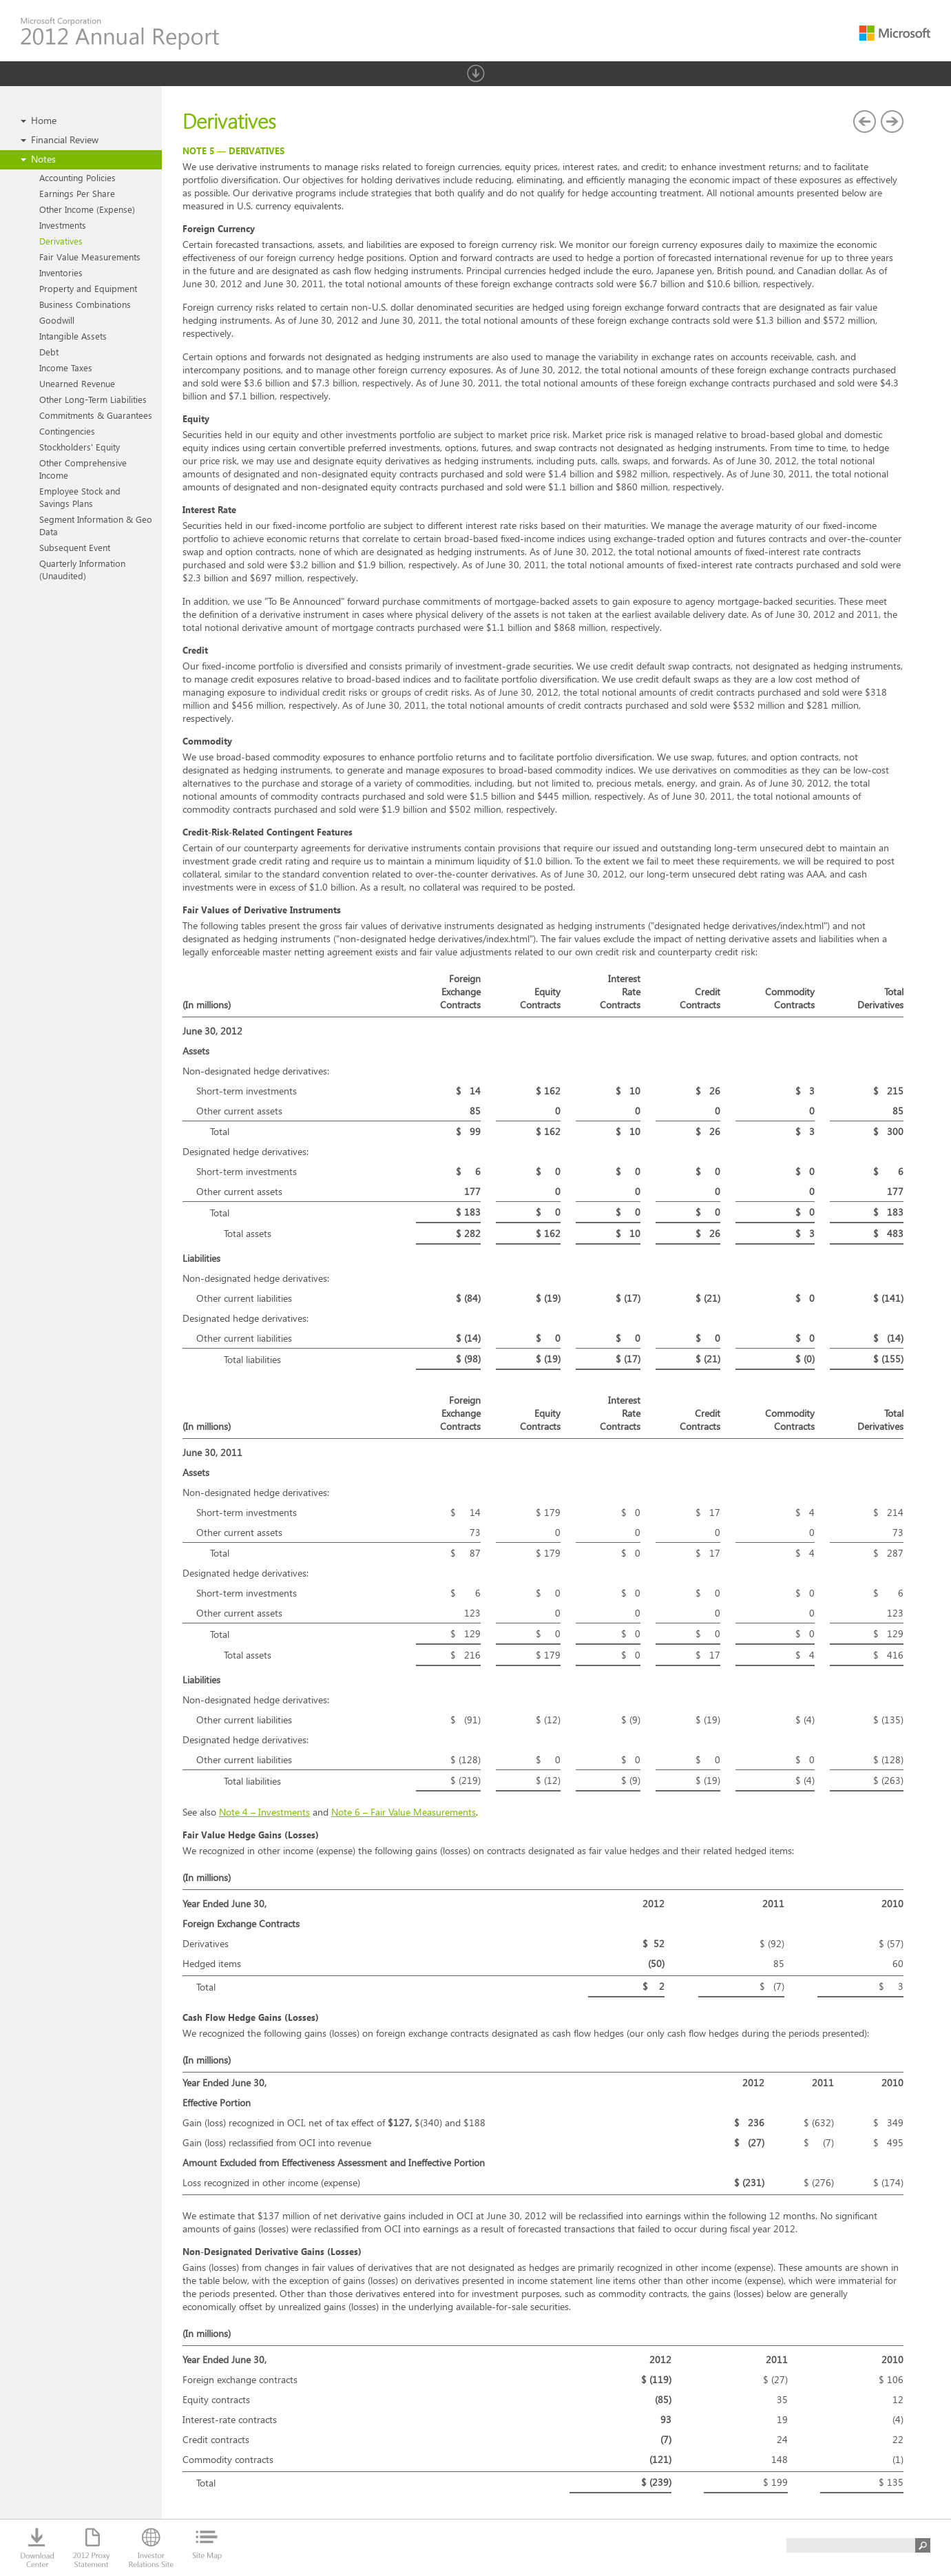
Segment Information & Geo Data (95, 525)
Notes (43, 158)
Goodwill (56, 320)
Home (43, 120)
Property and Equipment (88, 288)
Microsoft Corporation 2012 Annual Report (120, 33)
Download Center (37, 2548)
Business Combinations (85, 304)
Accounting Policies (77, 177)
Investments (62, 225)
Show (476, 73)
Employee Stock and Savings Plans (80, 497)
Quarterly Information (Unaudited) (82, 569)
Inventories (61, 272)
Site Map (207, 2548)
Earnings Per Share (77, 193)
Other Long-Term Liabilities (93, 399)
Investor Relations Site (151, 2548)
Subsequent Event (74, 547)
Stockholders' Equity (79, 447)
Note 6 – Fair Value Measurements (403, 1811)
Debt (49, 351)
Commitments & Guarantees (95, 415)
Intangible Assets (73, 336)
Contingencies (67, 431)
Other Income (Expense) (87, 209)
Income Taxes (65, 367)
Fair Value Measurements (89, 256)
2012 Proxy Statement (91, 2548)
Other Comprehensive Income (83, 469)
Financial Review (64, 139)
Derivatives (61, 241)
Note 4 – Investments (264, 1811)
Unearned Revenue (77, 383)
